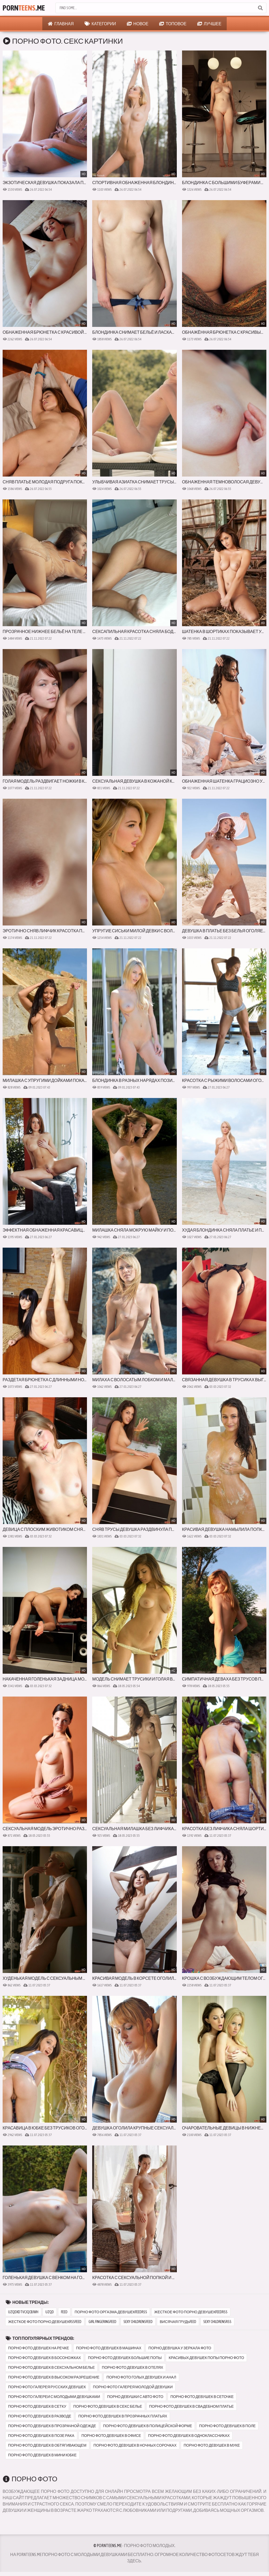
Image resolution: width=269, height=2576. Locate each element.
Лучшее (209, 23)
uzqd (49, 2312)
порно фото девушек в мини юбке (42, 2455)
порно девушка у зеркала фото (179, 2348)
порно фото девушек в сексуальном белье (51, 2367)
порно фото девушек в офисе (111, 2435)
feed (64, 2312)
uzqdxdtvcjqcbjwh (23, 2312)
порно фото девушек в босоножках (44, 2358)
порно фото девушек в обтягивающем (47, 2445)
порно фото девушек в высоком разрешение (53, 2377)
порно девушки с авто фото (135, 2397)
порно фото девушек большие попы (125, 2358)
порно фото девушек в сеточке (202, 2397)
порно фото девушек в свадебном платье (191, 2406)
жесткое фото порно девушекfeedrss (190, 2312)
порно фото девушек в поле (227, 2426)
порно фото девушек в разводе (39, 2416)
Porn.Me (24, 8)
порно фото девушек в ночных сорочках (135, 2445)
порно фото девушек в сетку (37, 2406)
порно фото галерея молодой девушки (133, 2387)
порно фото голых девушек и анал (141, 2377)
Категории (100, 23)
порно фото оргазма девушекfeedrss (111, 2312)
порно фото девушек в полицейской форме (147, 2426)
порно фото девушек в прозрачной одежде (52, 2426)
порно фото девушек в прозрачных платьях (122, 2416)
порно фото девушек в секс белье (107, 2406)
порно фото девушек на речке (38, 2348)
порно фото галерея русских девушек (47, 2387)
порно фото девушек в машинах (109, 2348)
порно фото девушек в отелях (132, 2367)
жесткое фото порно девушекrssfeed (44, 2322)
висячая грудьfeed (178, 2322)
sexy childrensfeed (138, 2322)
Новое (137, 23)
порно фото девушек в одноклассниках (189, 2435)
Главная (61, 23)
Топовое (173, 23)
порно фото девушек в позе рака (41, 2435)
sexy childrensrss (217, 2322)
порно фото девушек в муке (212, 2445)
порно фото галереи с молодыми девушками (54, 2397)
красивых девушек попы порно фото (206, 2358)
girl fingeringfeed (102, 2322)
